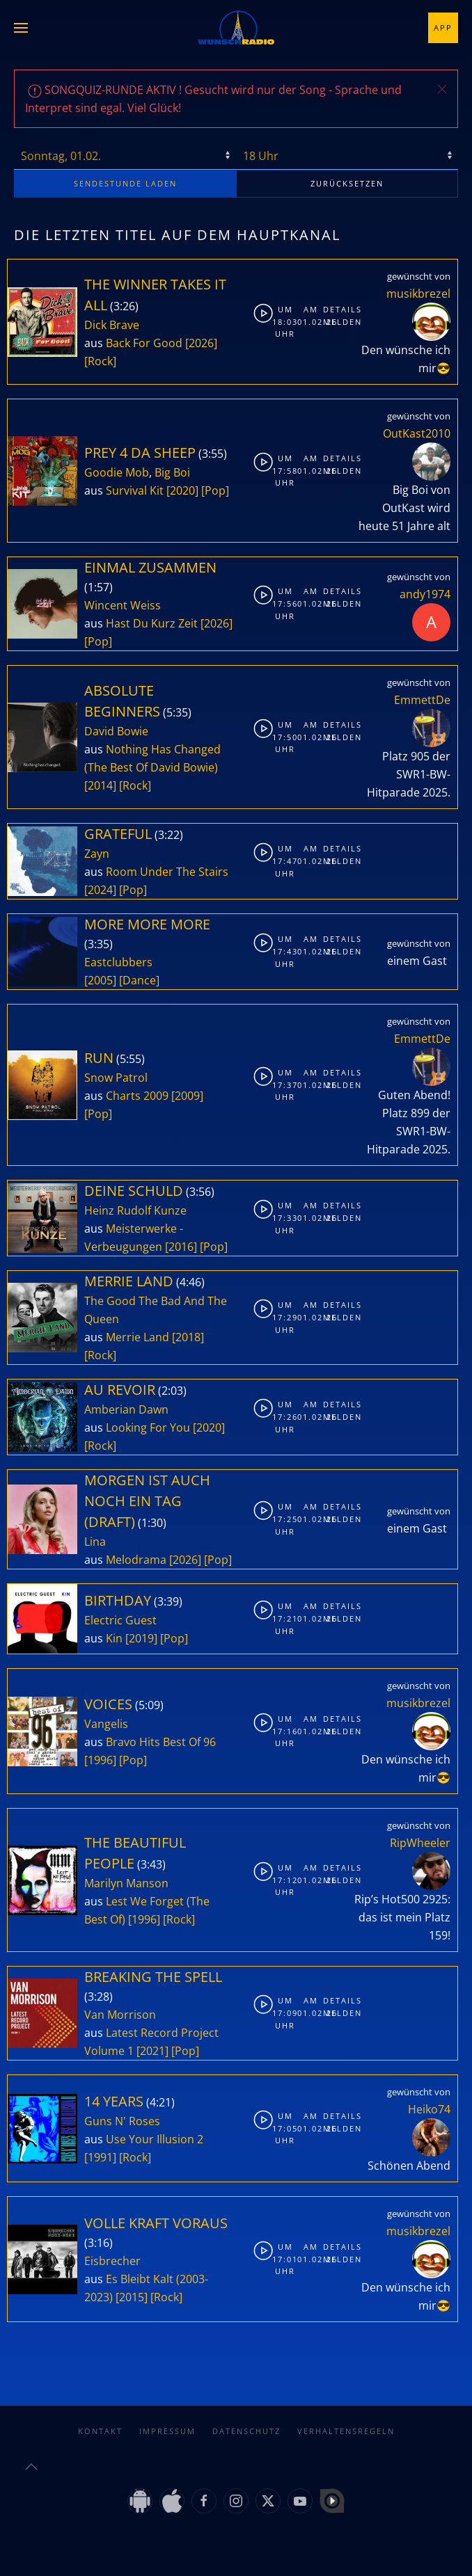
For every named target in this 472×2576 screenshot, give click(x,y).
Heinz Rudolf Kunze (135, 1210)
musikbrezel (418, 293)
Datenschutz (246, 2417)
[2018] (188, 1337)
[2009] (187, 1095)
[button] (21, 28)
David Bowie (116, 731)
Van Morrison (120, 2014)
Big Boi (172, 472)
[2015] (132, 2297)
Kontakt (100, 2417)
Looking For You (148, 1427)
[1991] (100, 2157)
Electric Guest (120, 1620)
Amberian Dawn (126, 1409)
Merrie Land (137, 1337)
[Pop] (215, 490)
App (443, 27)
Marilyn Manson (126, 1883)
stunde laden (125, 183)
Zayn (96, 853)
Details (333, 309)
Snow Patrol (116, 1077)
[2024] (100, 889)
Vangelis (106, 1723)
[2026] (201, 343)
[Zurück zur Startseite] (236, 28)
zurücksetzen (347, 183)
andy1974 (425, 594)
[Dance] (139, 980)
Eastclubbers (118, 962)
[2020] (182, 490)
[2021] (152, 2050)
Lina (95, 1541)
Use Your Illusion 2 (154, 2139)
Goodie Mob (116, 472)
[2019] (141, 1638)
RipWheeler (420, 1842)
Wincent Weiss (122, 605)
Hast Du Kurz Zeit (152, 623)
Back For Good (144, 343)
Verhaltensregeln (346, 2417)
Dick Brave (111, 325)
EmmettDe (422, 699)
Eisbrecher (112, 2261)
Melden (333, 322)
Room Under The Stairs (167, 871)
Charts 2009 (137, 1095)
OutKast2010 (416, 433)
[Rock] (100, 361)
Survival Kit (135, 490)
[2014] (100, 785)
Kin (114, 1638)
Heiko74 (429, 2109)
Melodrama (136, 1559)
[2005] (100, 980)
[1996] (100, 1760)
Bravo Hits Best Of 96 (161, 1742)
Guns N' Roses (122, 2121)
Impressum (167, 2417)
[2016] (181, 1246)
